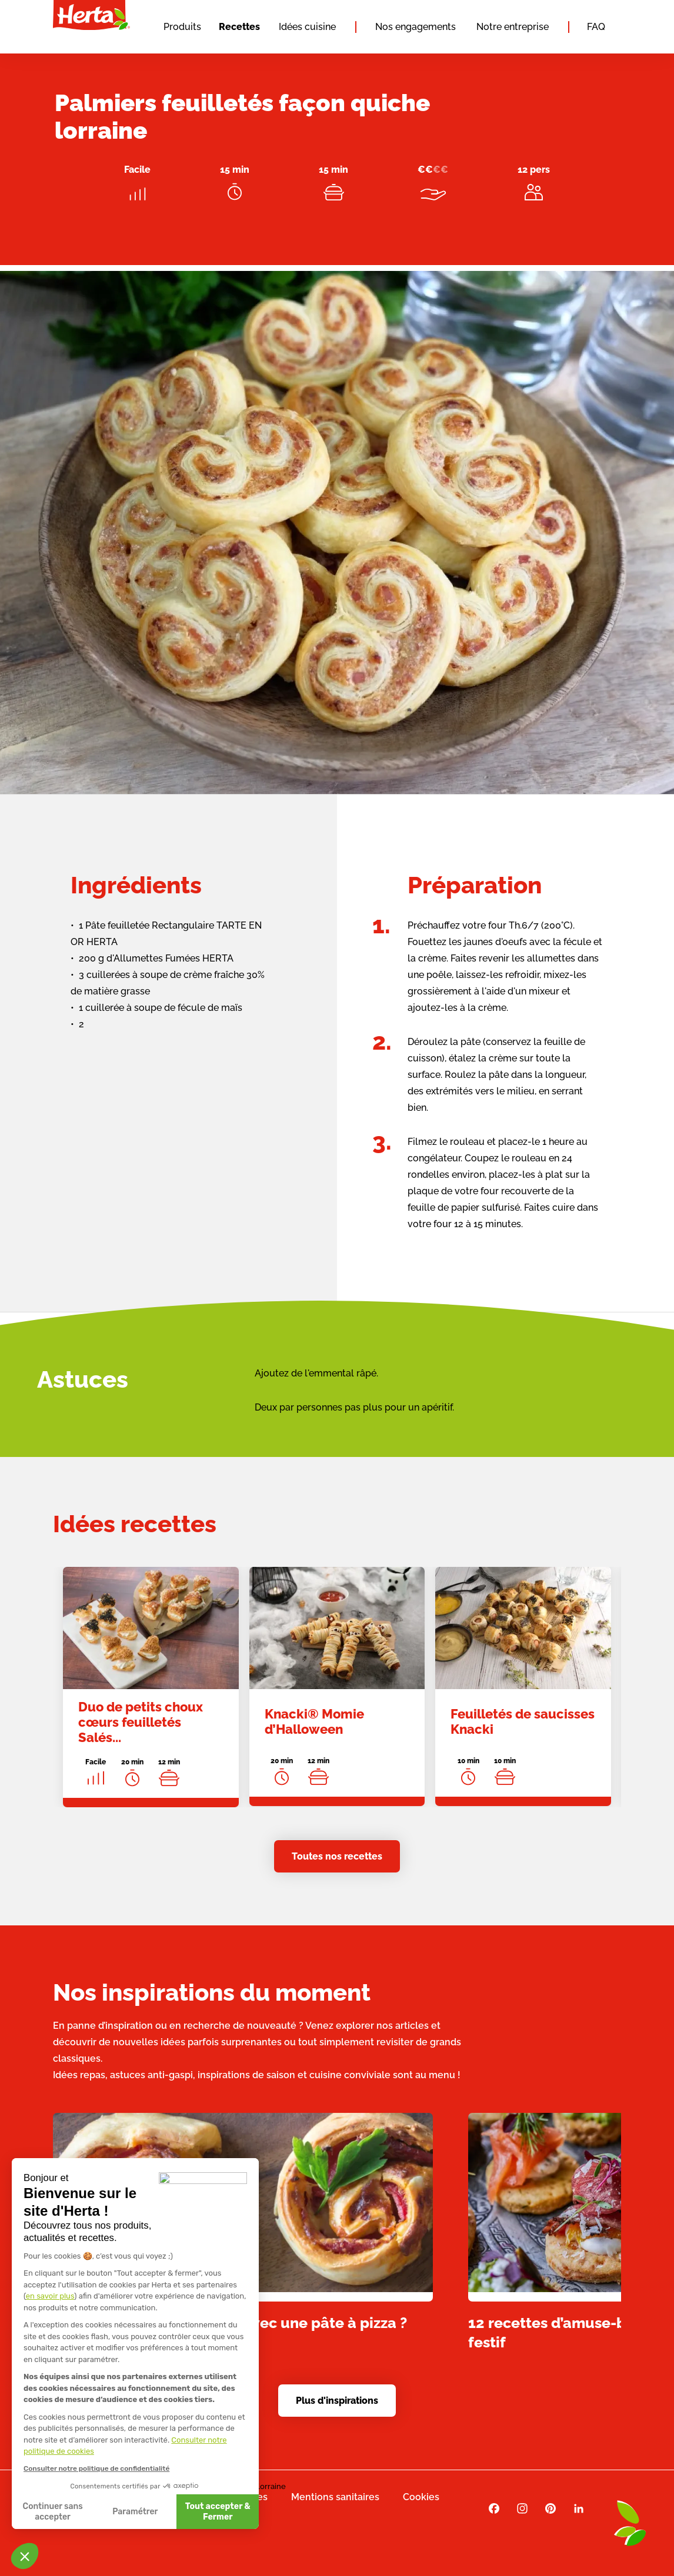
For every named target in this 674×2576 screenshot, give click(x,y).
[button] (25, 2556)
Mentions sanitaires (335, 2497)
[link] (151, 1699)
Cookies (421, 2497)
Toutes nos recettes (337, 1856)
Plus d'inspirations (337, 2400)
